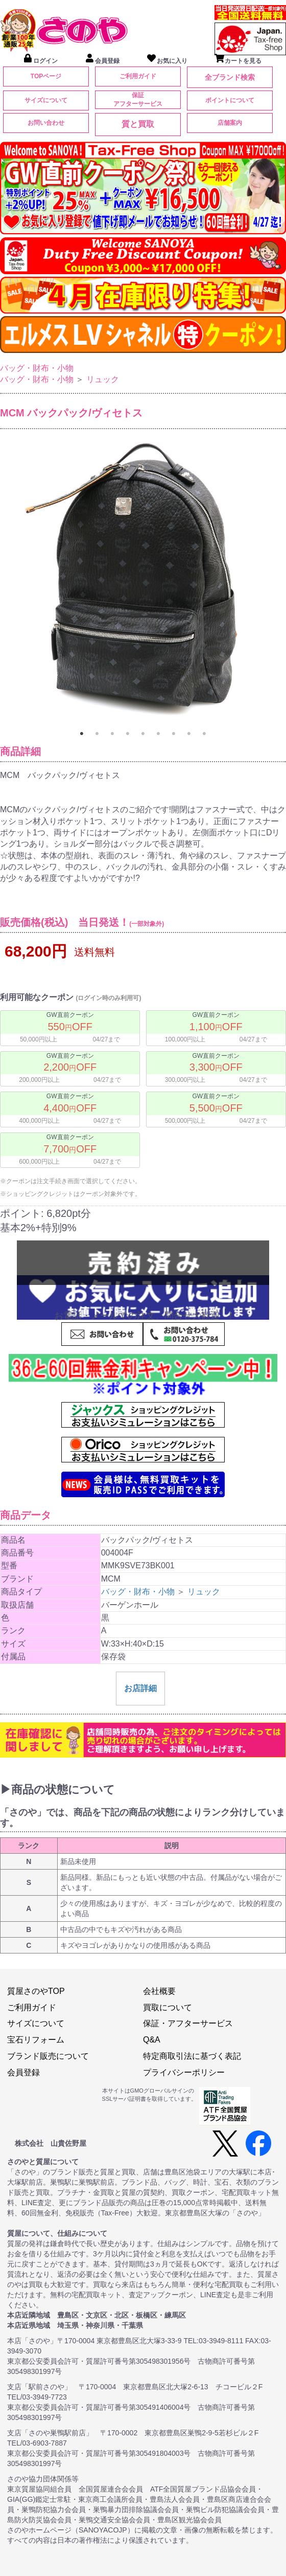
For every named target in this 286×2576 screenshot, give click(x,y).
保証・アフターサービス (188, 2023)
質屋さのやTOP (36, 1991)
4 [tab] (128, 734)
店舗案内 (230, 122)
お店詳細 (140, 1688)
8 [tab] (189, 734)
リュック (102, 379)
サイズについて (46, 100)
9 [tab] (204, 734)
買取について (167, 2007)
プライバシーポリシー (184, 2072)
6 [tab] (158, 734)
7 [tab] (174, 734)
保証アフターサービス (137, 99)
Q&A (151, 2039)
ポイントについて (229, 100)
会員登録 (23, 2072)
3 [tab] (112, 734)
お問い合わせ (46, 122)
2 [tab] (97, 734)
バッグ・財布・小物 (37, 368)
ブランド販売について (48, 2056)
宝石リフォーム (35, 2039)
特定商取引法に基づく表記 (192, 2056)
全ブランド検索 (230, 77)
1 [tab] (82, 734)
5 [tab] (143, 734)
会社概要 (159, 1991)
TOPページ (46, 76)
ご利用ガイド (138, 76)
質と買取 (138, 124)
